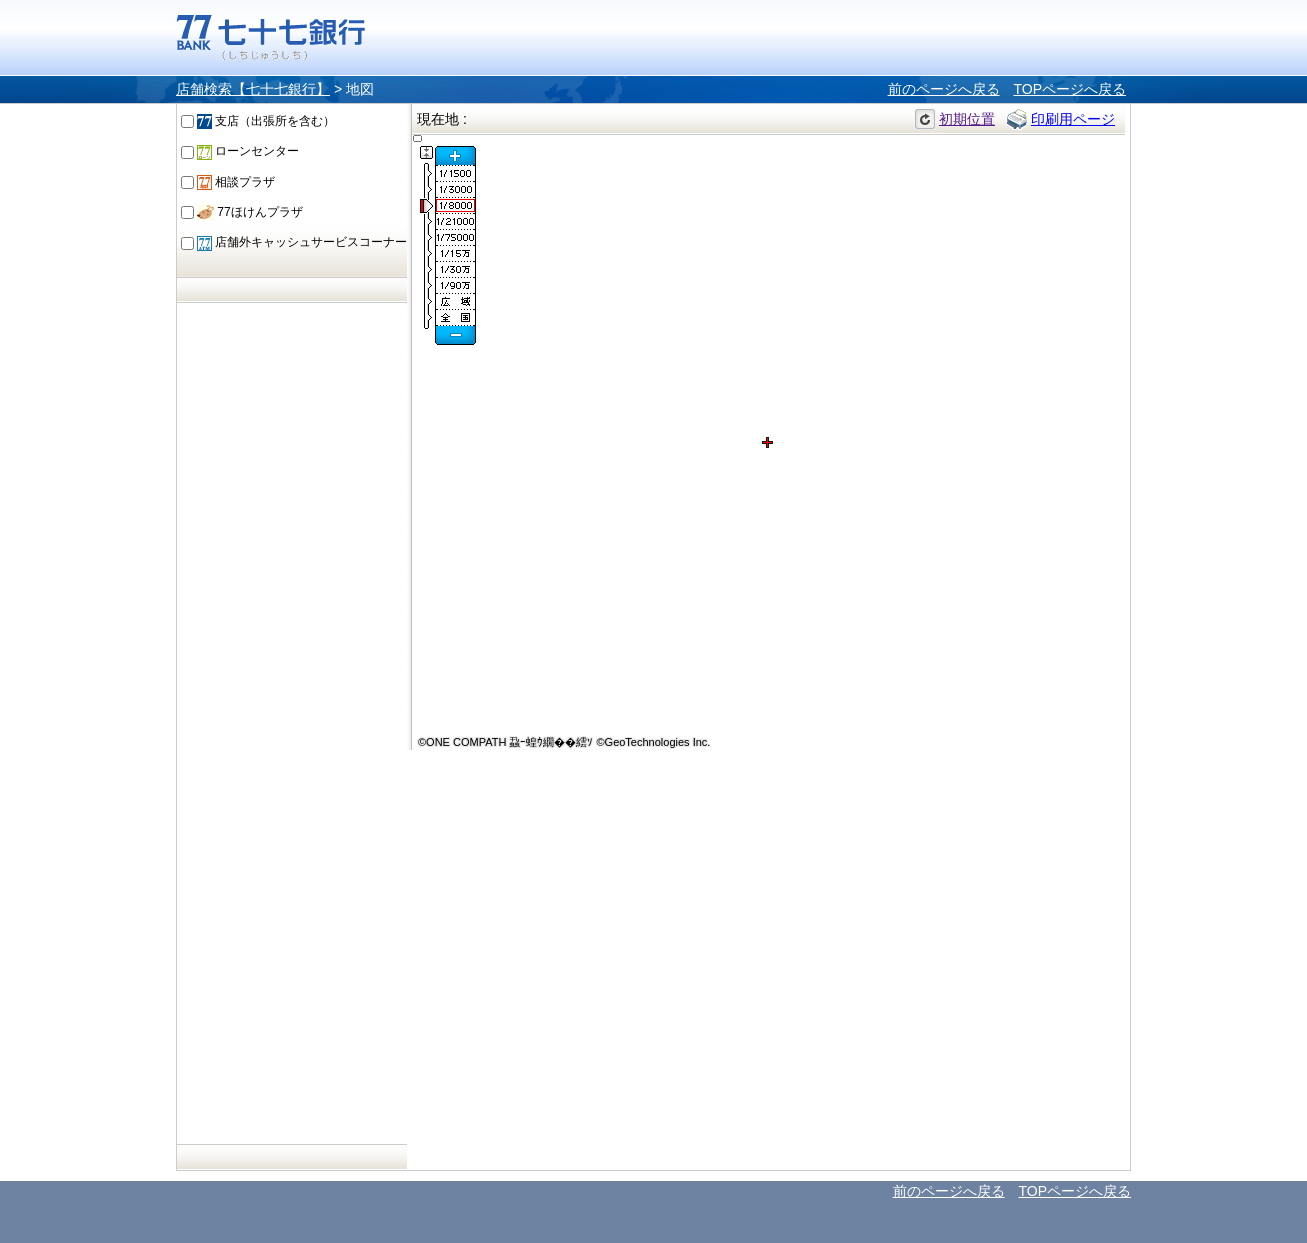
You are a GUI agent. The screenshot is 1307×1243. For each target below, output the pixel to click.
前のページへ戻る (944, 89)
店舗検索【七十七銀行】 (253, 89)
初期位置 (967, 119)
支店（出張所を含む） (266, 121)
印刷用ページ (1073, 119)
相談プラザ (236, 182)
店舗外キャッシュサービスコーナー (302, 242)
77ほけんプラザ (250, 212)
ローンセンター (248, 151)
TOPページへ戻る (1069, 89)
